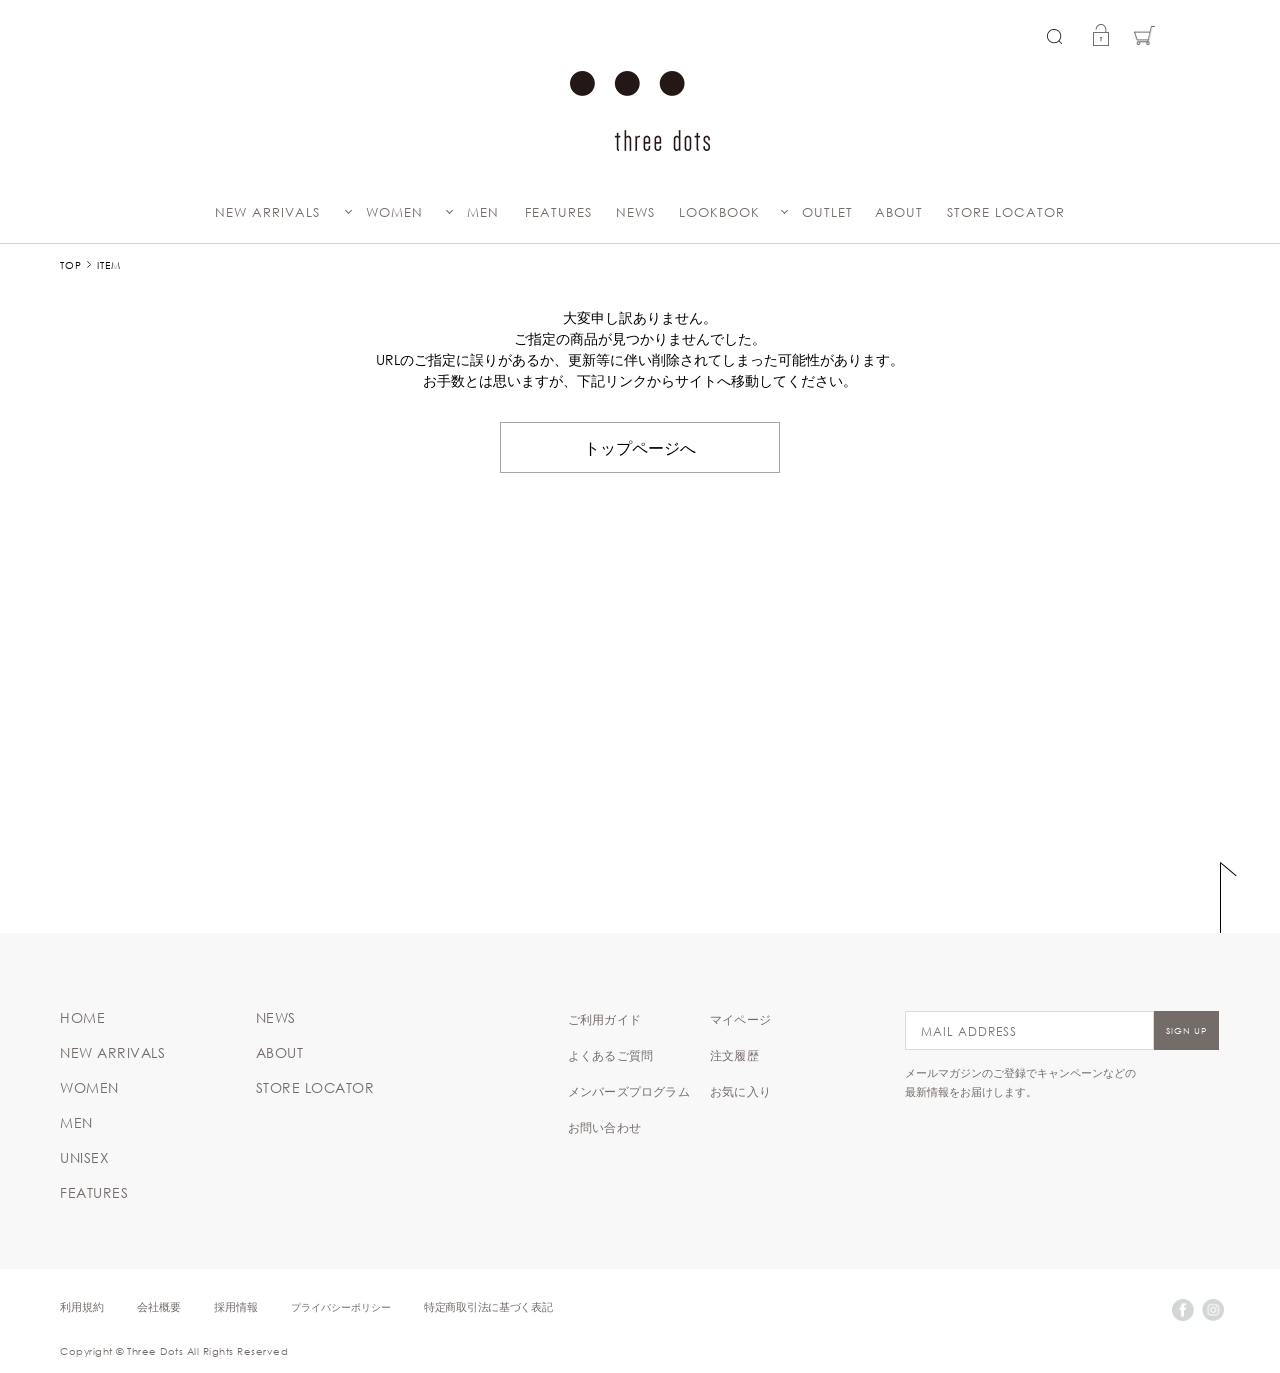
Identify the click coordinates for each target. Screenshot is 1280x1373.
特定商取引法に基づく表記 (488, 1306)
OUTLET (827, 212)
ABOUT (899, 212)
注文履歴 (734, 1055)
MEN (483, 212)
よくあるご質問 (610, 1055)
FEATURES (558, 212)
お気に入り (740, 1091)
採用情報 (236, 1306)
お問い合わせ (604, 1127)
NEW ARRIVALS (267, 212)
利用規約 (82, 1306)
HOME (82, 1018)
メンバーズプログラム (629, 1091)
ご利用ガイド (604, 1019)
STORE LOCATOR (1006, 212)
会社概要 (159, 1306)
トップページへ (640, 447)
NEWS (635, 212)
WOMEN (394, 212)
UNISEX (84, 1158)
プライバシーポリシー (341, 1306)
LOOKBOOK (719, 212)
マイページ (740, 1019)
